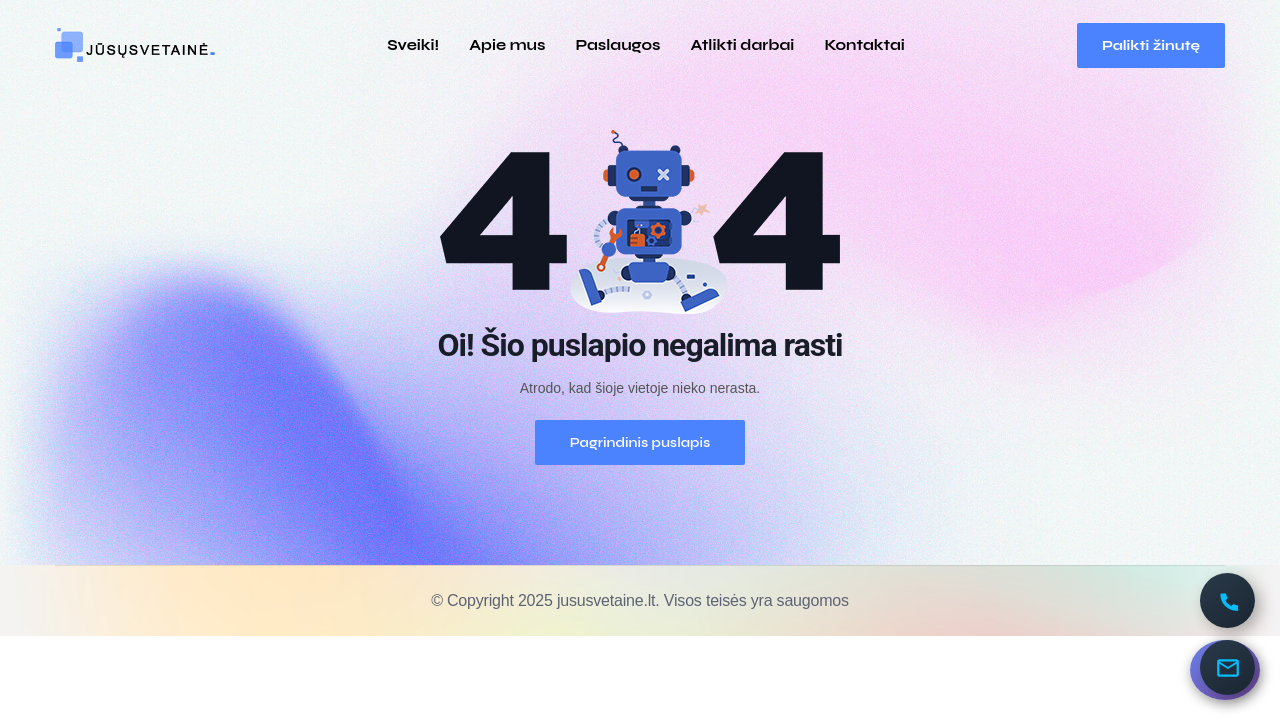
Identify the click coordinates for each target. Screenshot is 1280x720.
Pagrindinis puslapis (640, 442)
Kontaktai (864, 45)
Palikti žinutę (1151, 45)
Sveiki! (413, 45)
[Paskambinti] (1227, 600)
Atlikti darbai (743, 45)
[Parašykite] (1227, 667)
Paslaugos (617, 45)
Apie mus (507, 45)
